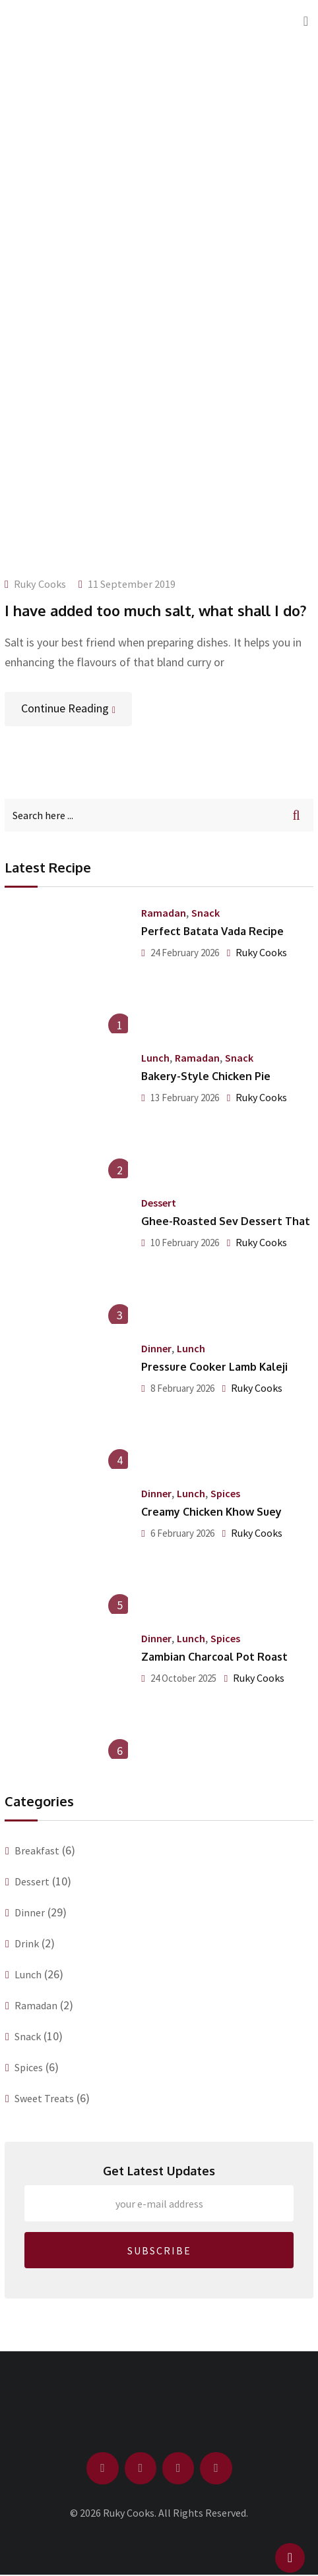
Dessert (158, 1202)
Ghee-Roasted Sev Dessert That (225, 1221)
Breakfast (37, 1850)
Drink (27, 1943)
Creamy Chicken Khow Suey (211, 1511)
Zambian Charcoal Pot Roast (214, 1656)
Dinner (156, 1348)
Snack (205, 912)
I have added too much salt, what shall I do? (156, 610)
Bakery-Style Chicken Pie (205, 1076)
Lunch (155, 1057)
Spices (225, 1493)
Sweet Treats (44, 2098)
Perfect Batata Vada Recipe (212, 931)
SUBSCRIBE (159, 2250)
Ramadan (163, 912)
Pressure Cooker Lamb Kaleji (214, 1366)
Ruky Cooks (40, 583)
